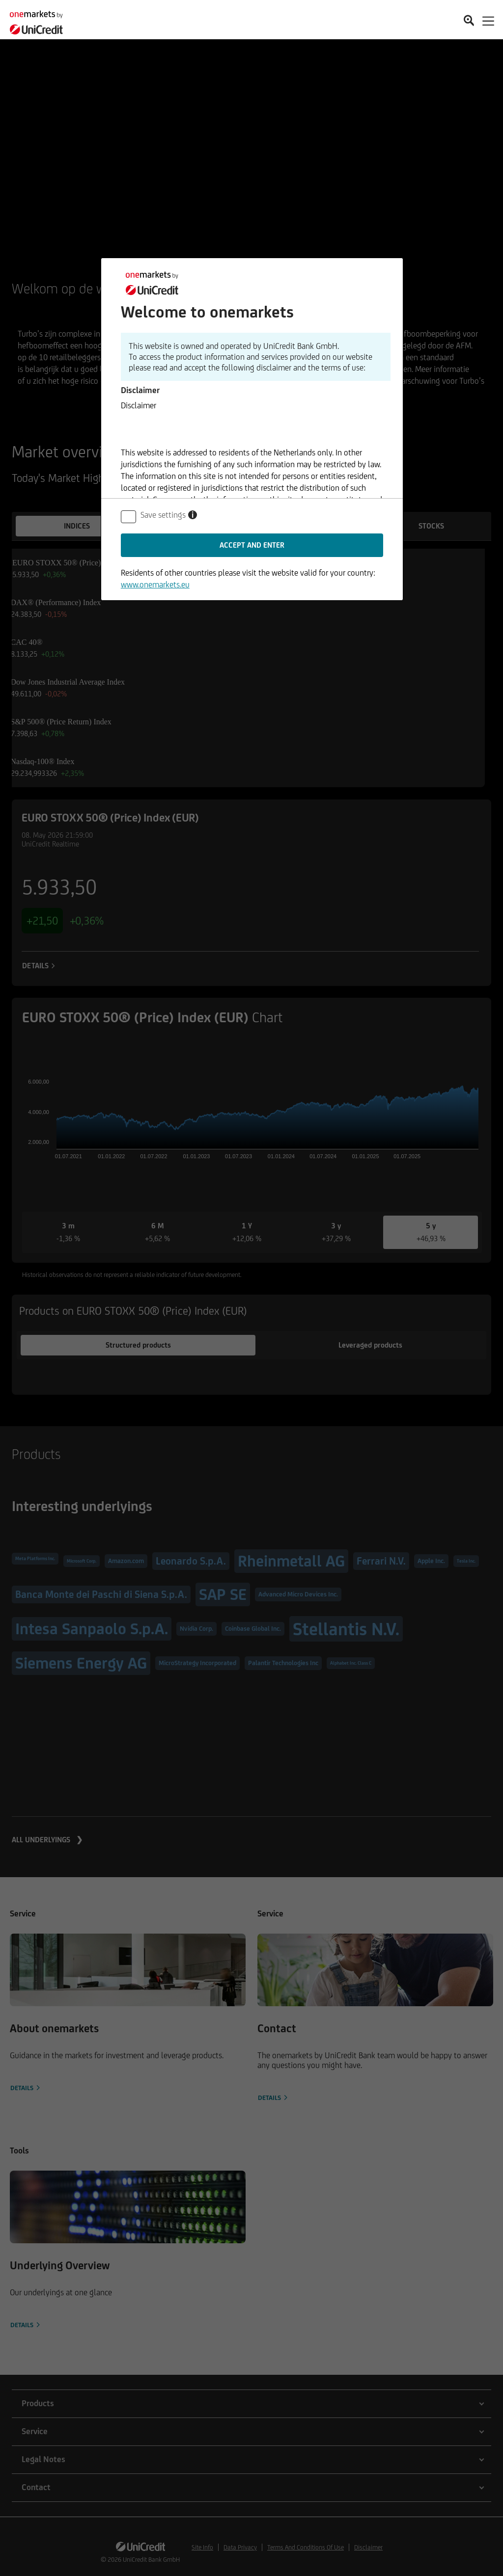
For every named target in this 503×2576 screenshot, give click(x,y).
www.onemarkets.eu (155, 584)
